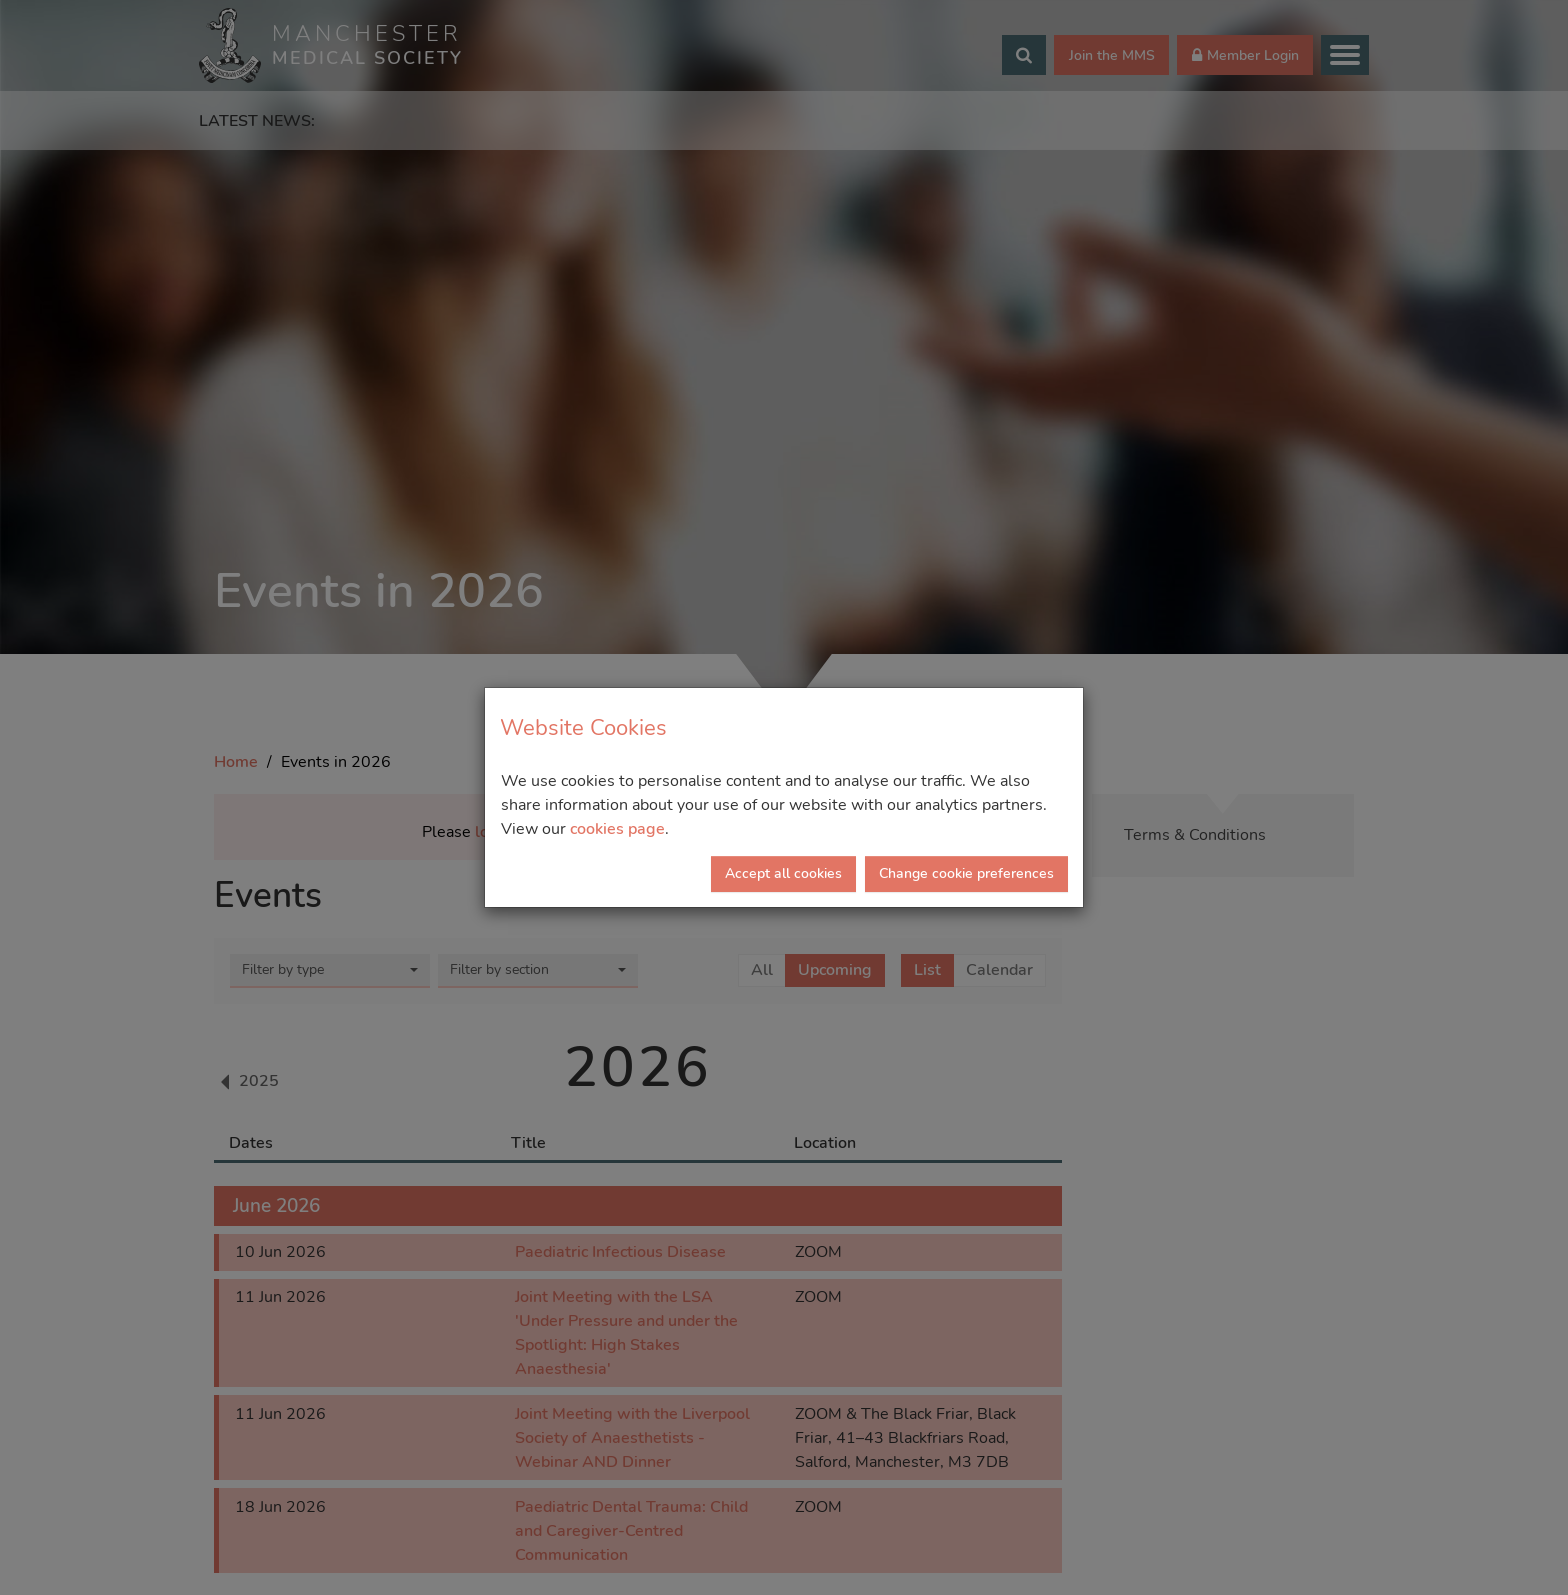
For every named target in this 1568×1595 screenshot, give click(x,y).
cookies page (617, 829)
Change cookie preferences (966, 873)
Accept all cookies (783, 873)
